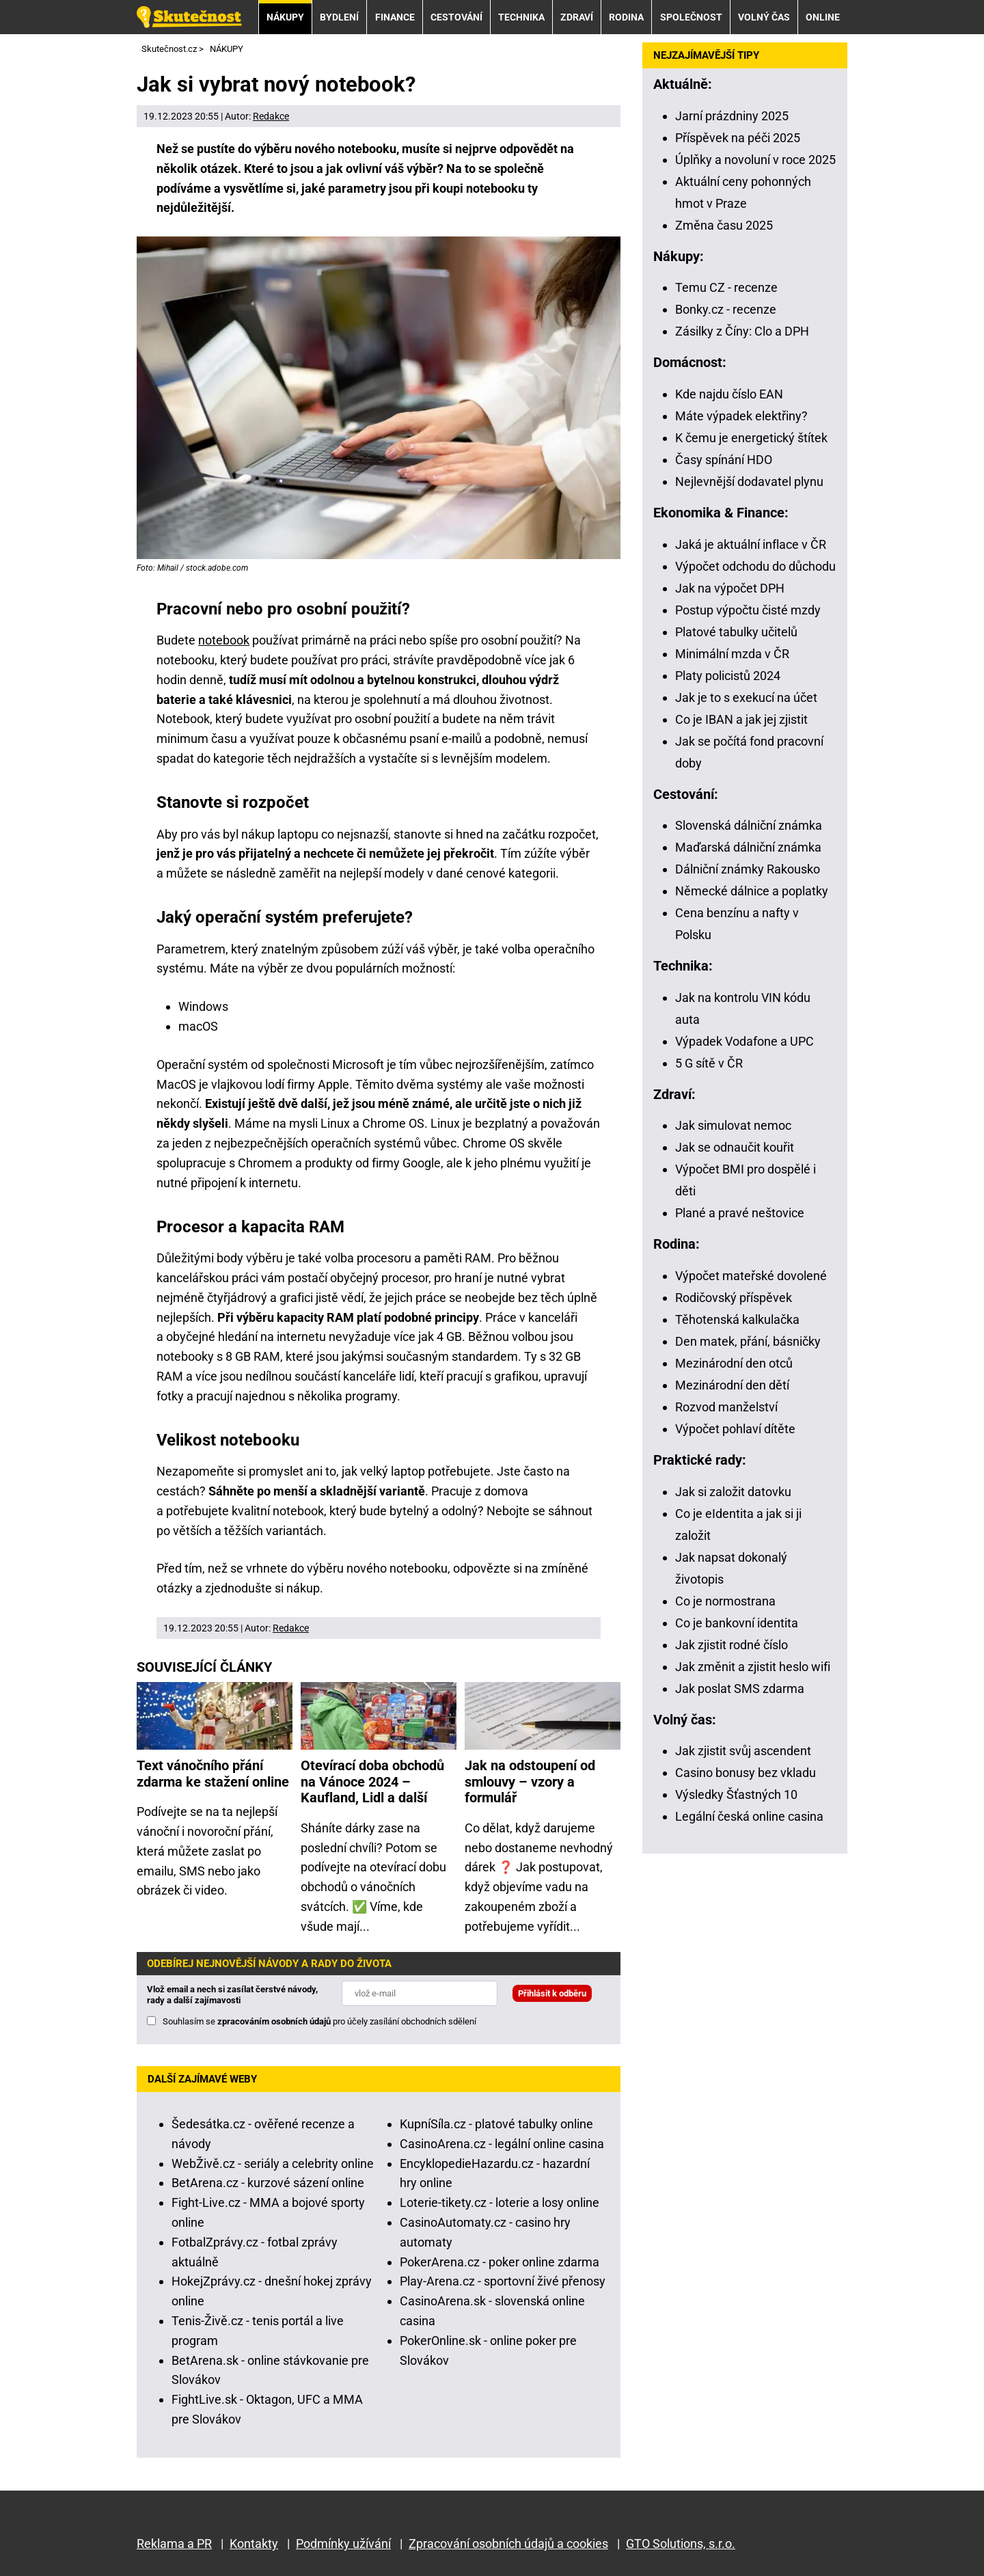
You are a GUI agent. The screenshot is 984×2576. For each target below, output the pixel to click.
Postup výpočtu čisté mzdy (748, 610)
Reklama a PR (174, 2543)
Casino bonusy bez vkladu (745, 1772)
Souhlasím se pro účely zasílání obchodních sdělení (319, 2021)
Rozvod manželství (726, 1407)
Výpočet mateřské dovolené (751, 1276)
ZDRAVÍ (576, 17)
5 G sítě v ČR (709, 1063)
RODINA (626, 17)
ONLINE (823, 17)
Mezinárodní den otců (734, 1363)
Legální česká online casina (749, 1816)
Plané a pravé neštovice (739, 1213)
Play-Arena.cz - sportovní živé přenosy (502, 2281)
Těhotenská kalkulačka (737, 1319)
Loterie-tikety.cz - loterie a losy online (499, 2202)
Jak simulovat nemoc (733, 1125)
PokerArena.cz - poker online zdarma (499, 2262)
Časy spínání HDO (723, 459)
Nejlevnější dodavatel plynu (749, 481)
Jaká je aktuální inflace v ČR (750, 544)
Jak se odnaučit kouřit (734, 1147)
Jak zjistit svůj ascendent (743, 1751)
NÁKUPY (285, 17)
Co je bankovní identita (736, 1623)
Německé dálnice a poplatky (751, 891)
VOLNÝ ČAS (764, 17)
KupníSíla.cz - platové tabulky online (496, 2124)
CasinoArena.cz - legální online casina (502, 2144)
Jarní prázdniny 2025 (732, 116)
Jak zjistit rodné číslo (731, 1645)
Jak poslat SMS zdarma (739, 1688)
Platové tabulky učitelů (736, 632)
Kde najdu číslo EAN (729, 394)
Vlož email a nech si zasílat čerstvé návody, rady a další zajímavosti (232, 1994)
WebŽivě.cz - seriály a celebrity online (273, 2163)
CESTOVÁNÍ (456, 17)
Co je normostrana (725, 1601)
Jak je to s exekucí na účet (746, 697)
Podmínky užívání (343, 2543)
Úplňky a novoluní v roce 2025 (755, 159)
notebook (223, 640)
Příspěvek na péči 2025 (737, 138)
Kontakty (254, 2543)
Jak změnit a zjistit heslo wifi (752, 1666)
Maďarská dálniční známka (748, 847)
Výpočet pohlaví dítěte (735, 1429)
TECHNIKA (521, 17)
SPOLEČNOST (691, 17)
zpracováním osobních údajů (274, 2021)
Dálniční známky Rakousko (747, 869)
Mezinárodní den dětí (732, 1385)
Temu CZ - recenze (726, 287)
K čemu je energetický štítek (751, 438)
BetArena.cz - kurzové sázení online (268, 2182)
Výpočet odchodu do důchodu (755, 566)
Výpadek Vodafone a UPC (744, 1041)
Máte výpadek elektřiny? (741, 416)
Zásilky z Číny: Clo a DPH (742, 331)
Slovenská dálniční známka (748, 825)
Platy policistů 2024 (727, 675)
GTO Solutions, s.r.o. (680, 2543)
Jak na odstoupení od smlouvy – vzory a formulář (530, 1782)
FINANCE (395, 17)
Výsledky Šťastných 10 (736, 1794)
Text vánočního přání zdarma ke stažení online (213, 1774)
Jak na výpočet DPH (729, 588)
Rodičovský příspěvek (733, 1297)
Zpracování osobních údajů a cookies (508, 2543)
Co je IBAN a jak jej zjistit (741, 719)
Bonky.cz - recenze (725, 309)
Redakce (271, 116)
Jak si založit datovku (733, 1491)
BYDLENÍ (339, 17)
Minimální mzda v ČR (732, 654)
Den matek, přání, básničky (748, 1341)
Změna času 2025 (724, 225)
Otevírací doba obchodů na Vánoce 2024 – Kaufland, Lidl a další (372, 1782)
